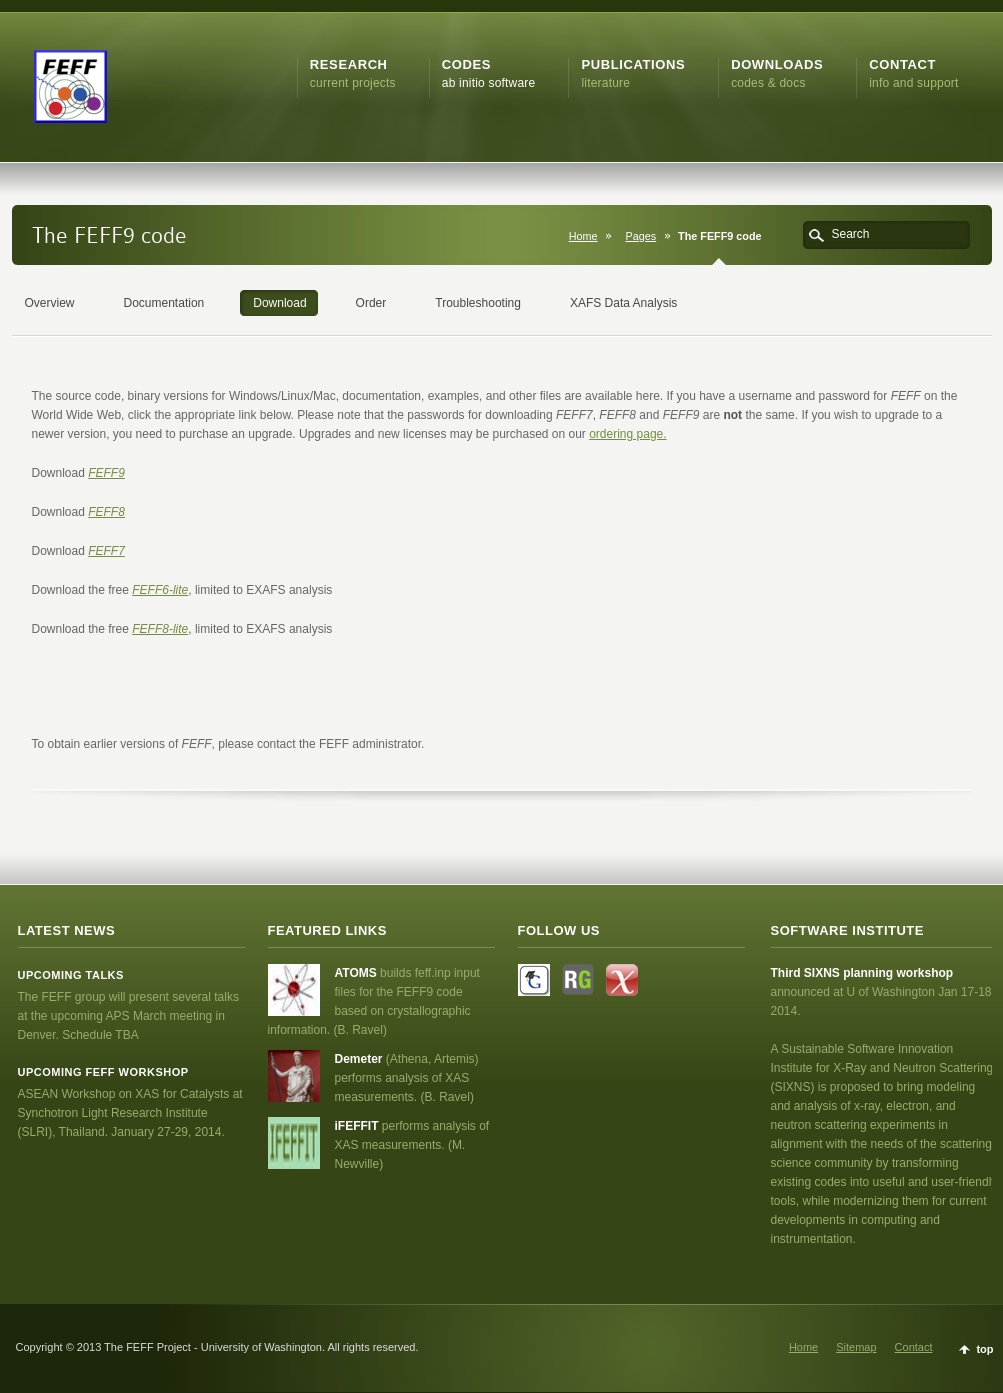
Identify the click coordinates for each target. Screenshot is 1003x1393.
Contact (914, 1347)
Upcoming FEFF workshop (103, 1072)
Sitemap (856, 1347)
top (984, 1349)
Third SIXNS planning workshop (862, 973)
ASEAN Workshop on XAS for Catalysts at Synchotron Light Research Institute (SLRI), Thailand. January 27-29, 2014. (130, 1113)
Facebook (578, 980)
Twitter (534, 980)
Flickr (622, 980)
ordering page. (627, 434)
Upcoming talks (71, 975)
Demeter (360, 1059)
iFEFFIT (358, 1126)
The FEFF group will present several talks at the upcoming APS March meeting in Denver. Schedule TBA (128, 1016)
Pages (640, 236)
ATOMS (358, 973)
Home (583, 236)
